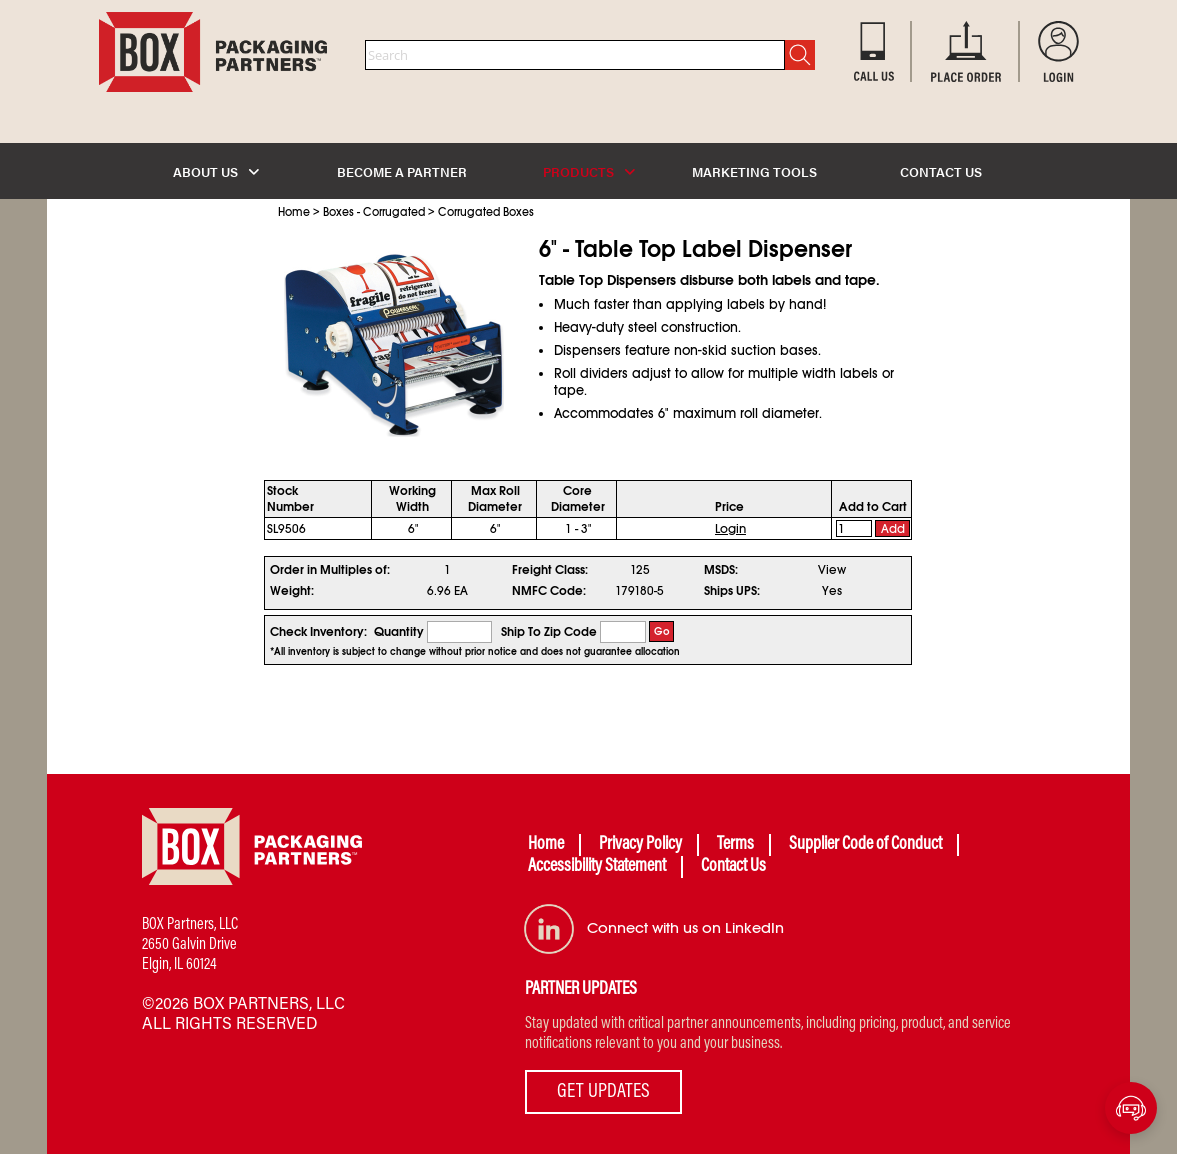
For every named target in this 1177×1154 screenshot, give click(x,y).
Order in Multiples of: (330, 570)
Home (294, 212)
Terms (735, 845)
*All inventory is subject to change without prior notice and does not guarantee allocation (475, 652)
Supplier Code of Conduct (865, 845)
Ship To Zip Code (549, 632)
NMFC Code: (549, 591)
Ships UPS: (732, 591)
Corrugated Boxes (486, 212)
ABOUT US (216, 171)
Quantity (399, 632)
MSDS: (721, 570)
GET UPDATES (603, 1092)
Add (893, 529)
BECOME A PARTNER (402, 171)
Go (662, 631)
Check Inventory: (318, 632)
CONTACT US (941, 171)
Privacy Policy (640, 845)
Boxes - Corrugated (374, 212)
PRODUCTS (589, 171)
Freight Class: (550, 570)
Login (730, 529)
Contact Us (733, 867)
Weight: (292, 591)
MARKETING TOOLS (754, 171)
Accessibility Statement (597, 867)
